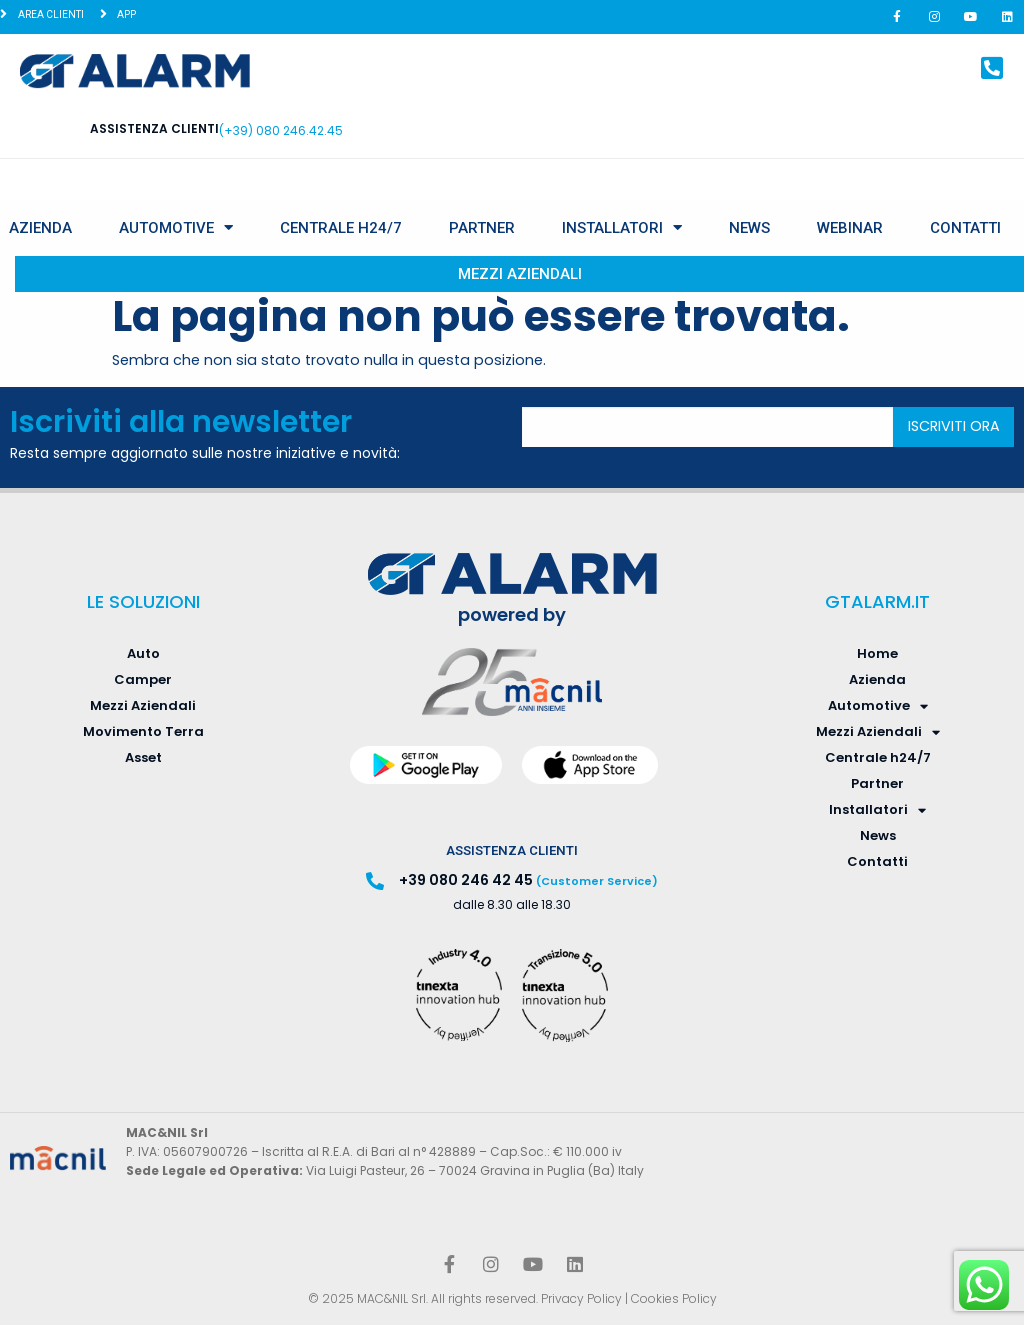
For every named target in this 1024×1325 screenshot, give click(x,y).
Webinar (850, 228)
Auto (143, 653)
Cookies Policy (674, 1298)
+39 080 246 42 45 (466, 880)
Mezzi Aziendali (520, 274)
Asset (143, 757)
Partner (482, 228)
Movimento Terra (143, 731)
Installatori (622, 227)
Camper (143, 679)
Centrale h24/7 (341, 228)
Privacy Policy (581, 1298)
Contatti (965, 228)
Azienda (40, 228)
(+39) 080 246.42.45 (281, 130)
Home (877, 653)
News (749, 228)
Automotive (176, 227)
